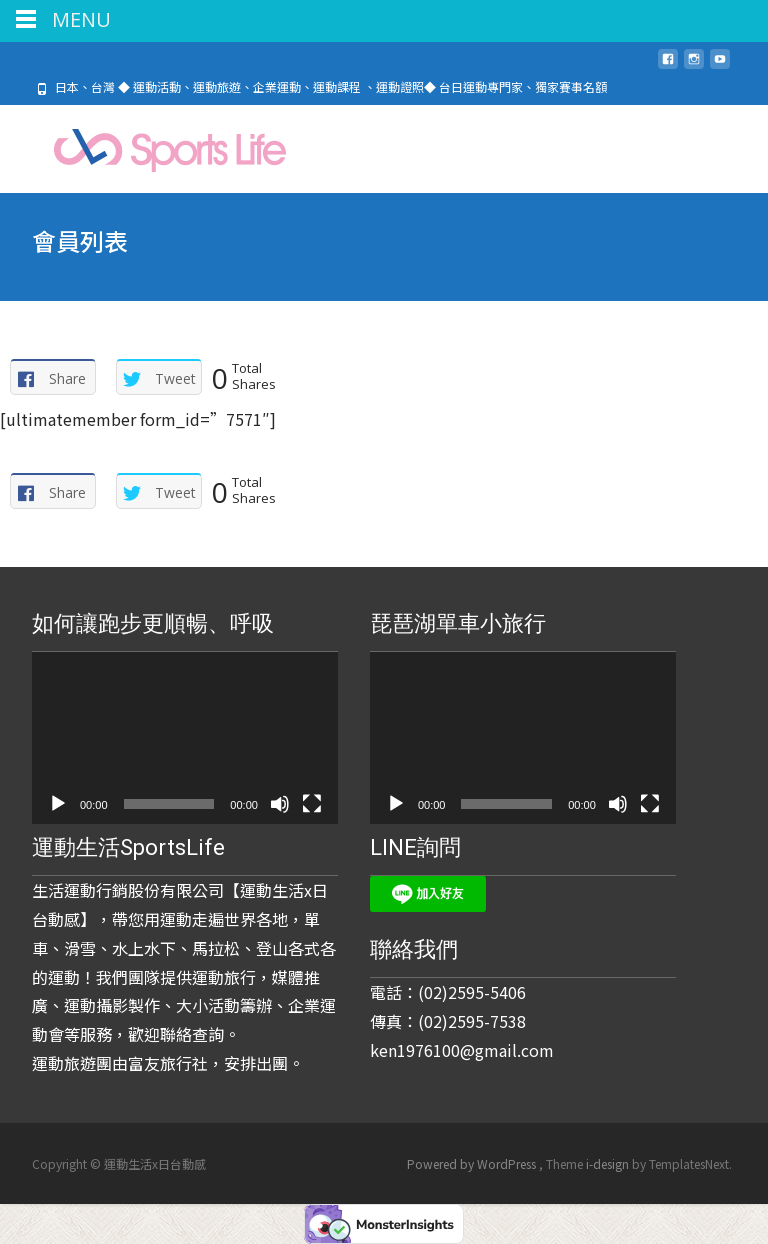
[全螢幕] (312, 804)
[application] (185, 738)
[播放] (58, 804)
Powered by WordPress (473, 1163)
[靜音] (280, 804)
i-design (609, 1163)
